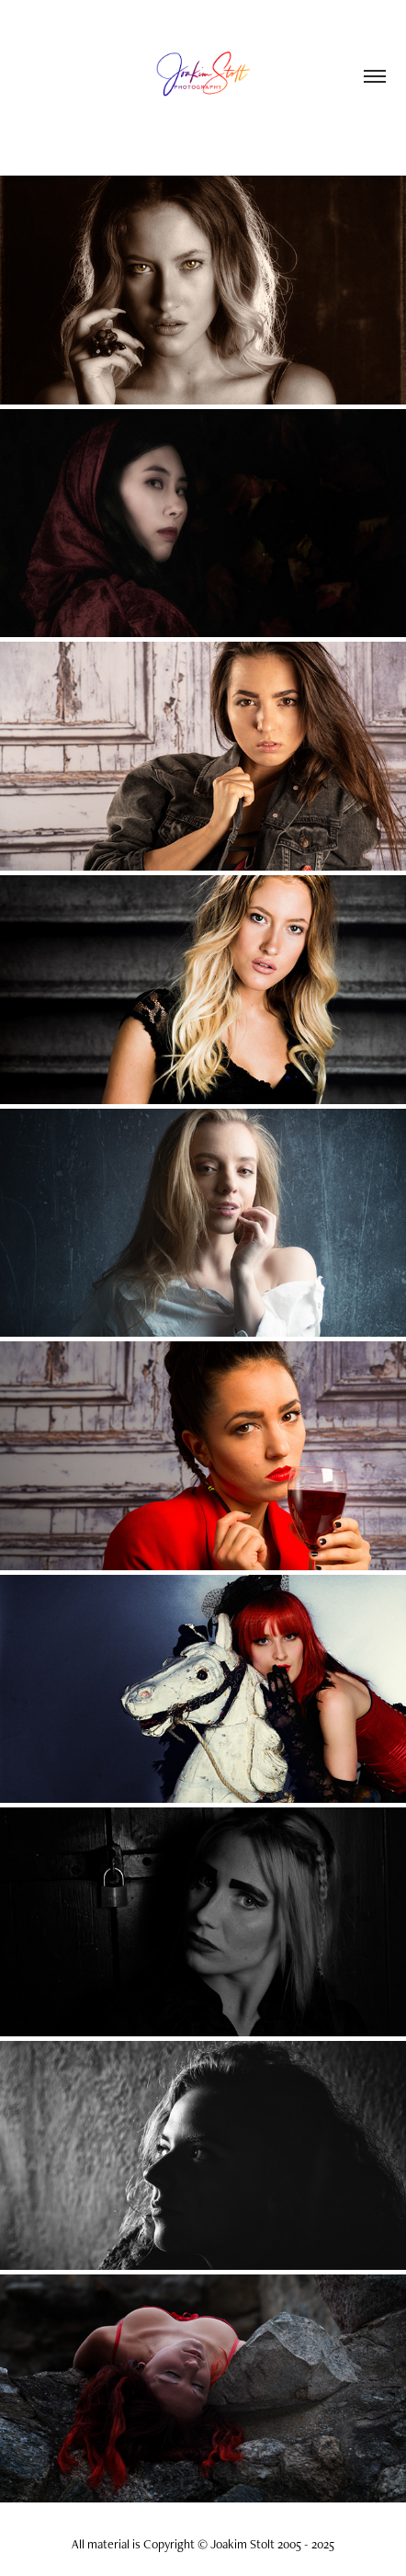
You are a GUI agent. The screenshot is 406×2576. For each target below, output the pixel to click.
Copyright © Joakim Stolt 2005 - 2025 (238, 2544)
